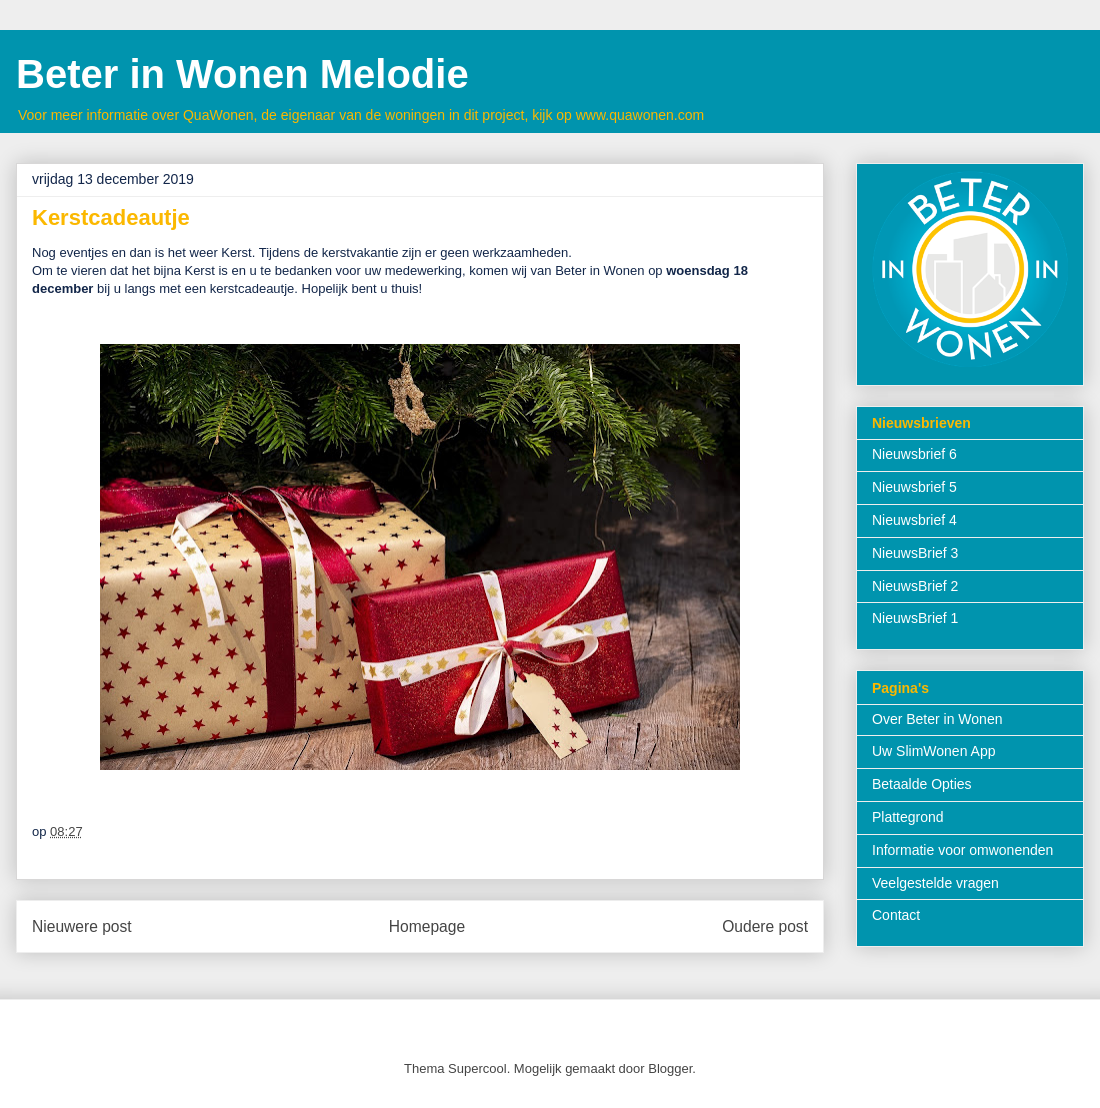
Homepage (427, 926)
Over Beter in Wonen (937, 719)
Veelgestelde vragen (935, 883)
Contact (896, 915)
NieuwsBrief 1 (915, 618)
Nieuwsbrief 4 (914, 520)
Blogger (670, 1068)
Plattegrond (908, 817)
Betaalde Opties (922, 784)
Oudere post (765, 926)
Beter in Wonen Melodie (242, 74)
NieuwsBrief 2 (915, 586)
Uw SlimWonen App (933, 751)
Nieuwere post (82, 926)
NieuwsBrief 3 (915, 553)
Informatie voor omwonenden (962, 850)
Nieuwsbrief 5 (914, 487)
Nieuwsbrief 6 (914, 454)
